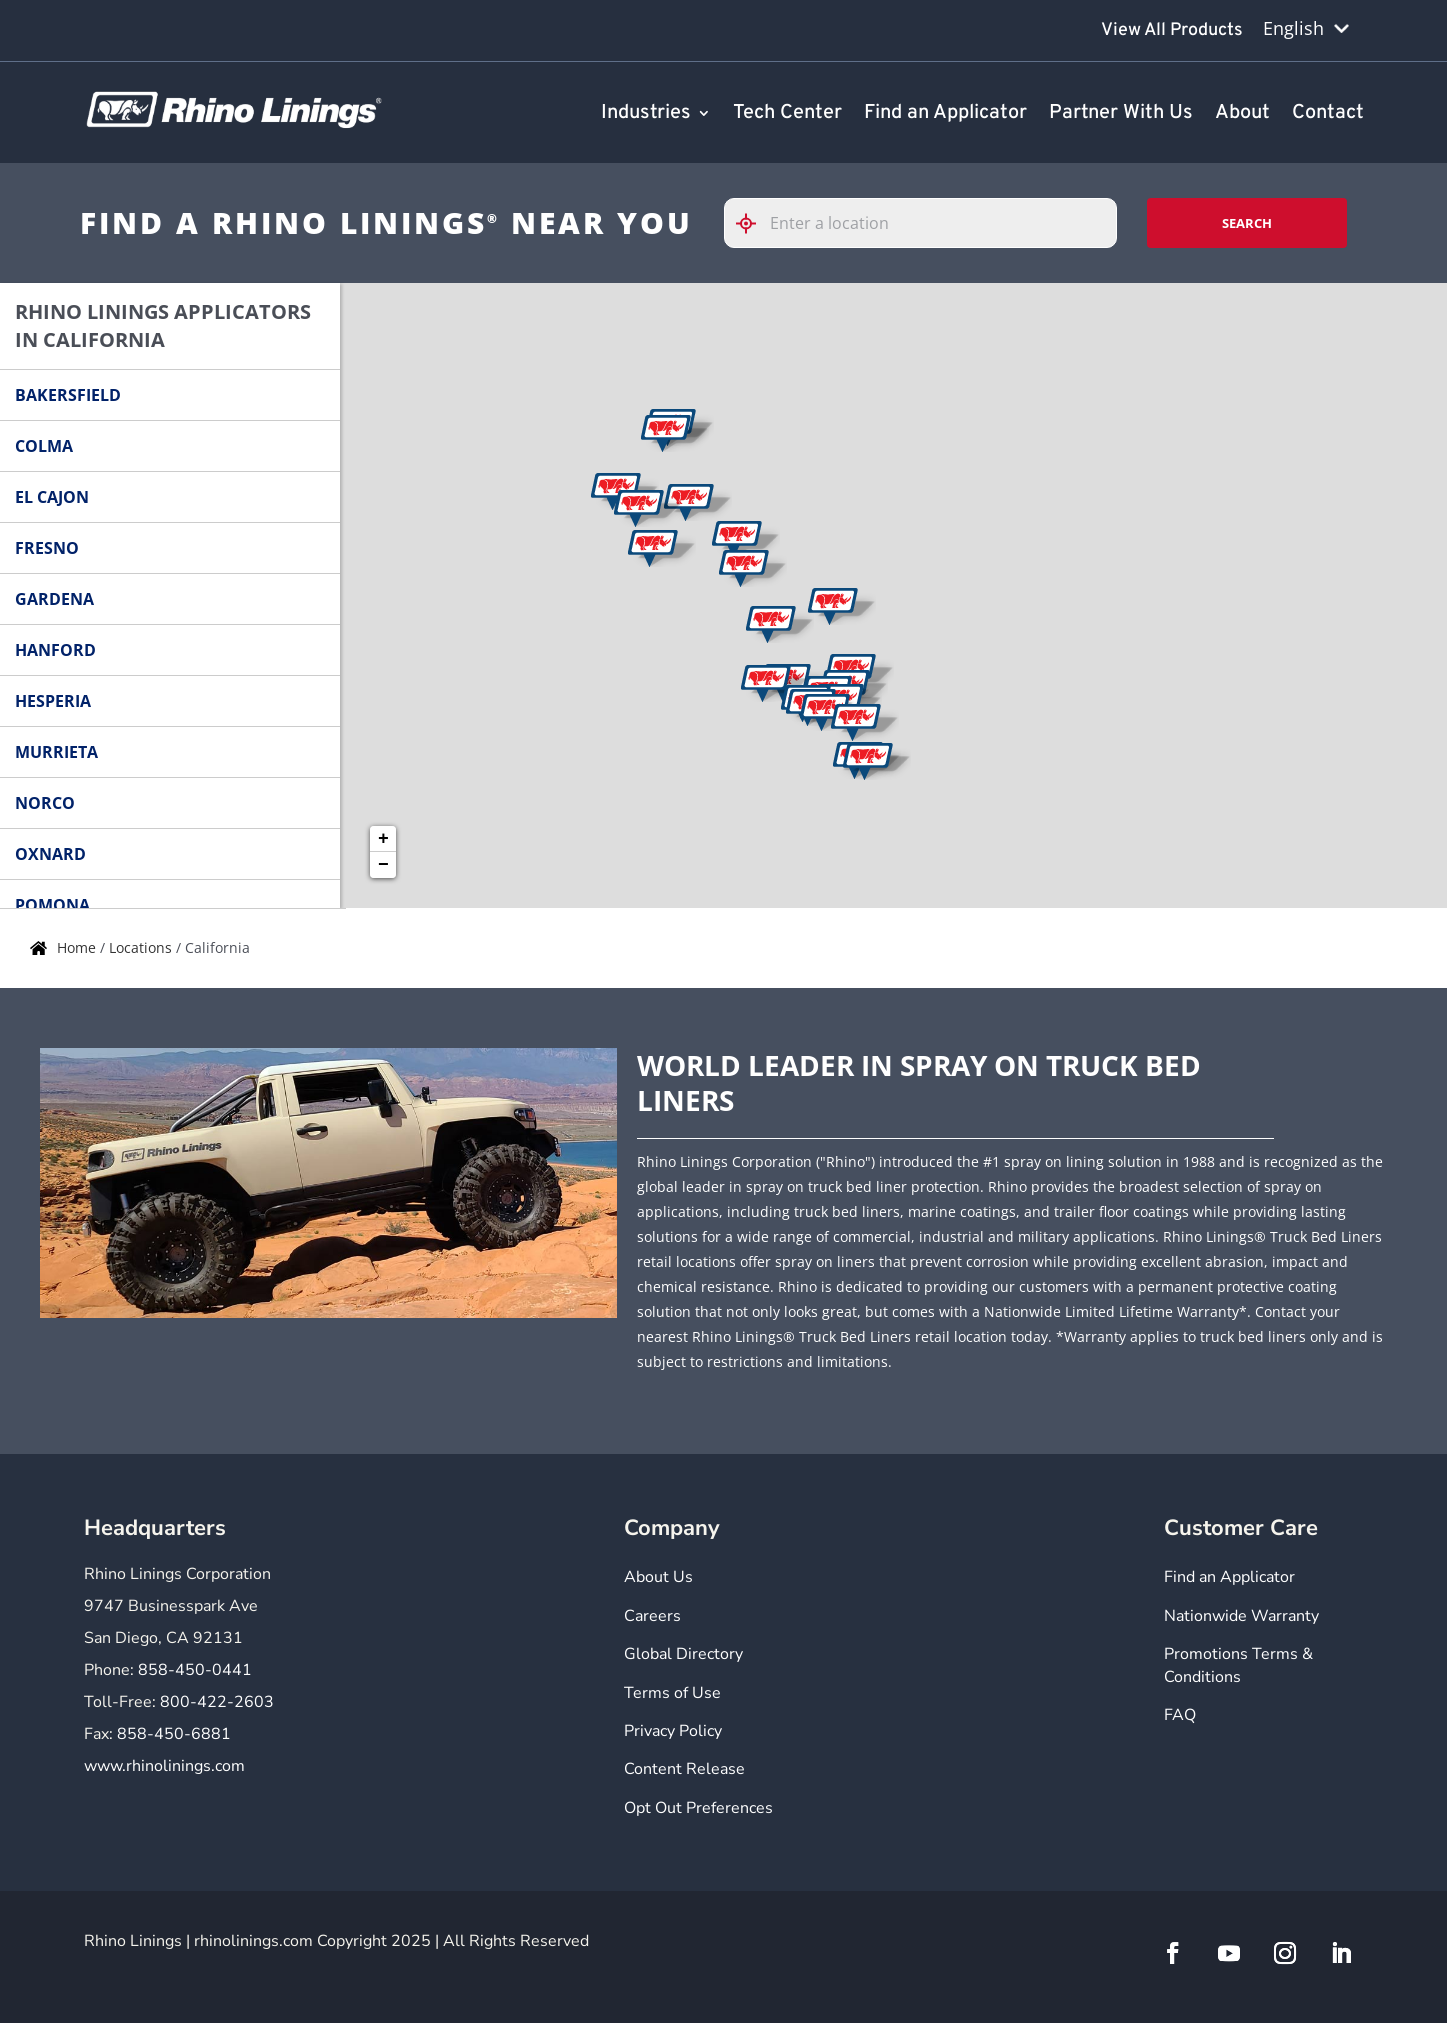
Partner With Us (1121, 114)
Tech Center (787, 114)
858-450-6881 (174, 1734)
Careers (652, 1616)
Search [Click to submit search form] (1247, 223)
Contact (1328, 114)
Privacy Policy (673, 1731)
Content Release (684, 1769)
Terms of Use (672, 1693)
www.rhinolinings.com (164, 1766)
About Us (658, 1577)
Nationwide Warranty (1241, 1616)
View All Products (1172, 30)
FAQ (1180, 1715)
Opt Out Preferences (698, 1808)
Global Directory (683, 1654)
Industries (646, 114)
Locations (142, 947)
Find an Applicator (945, 114)
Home (78, 947)
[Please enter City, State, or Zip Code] (921, 223)
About (1242, 114)
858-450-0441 (195, 1670)
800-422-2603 (217, 1702)
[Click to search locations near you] (754, 223)
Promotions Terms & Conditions (1238, 1665)
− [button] (383, 865)
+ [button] (383, 839)
